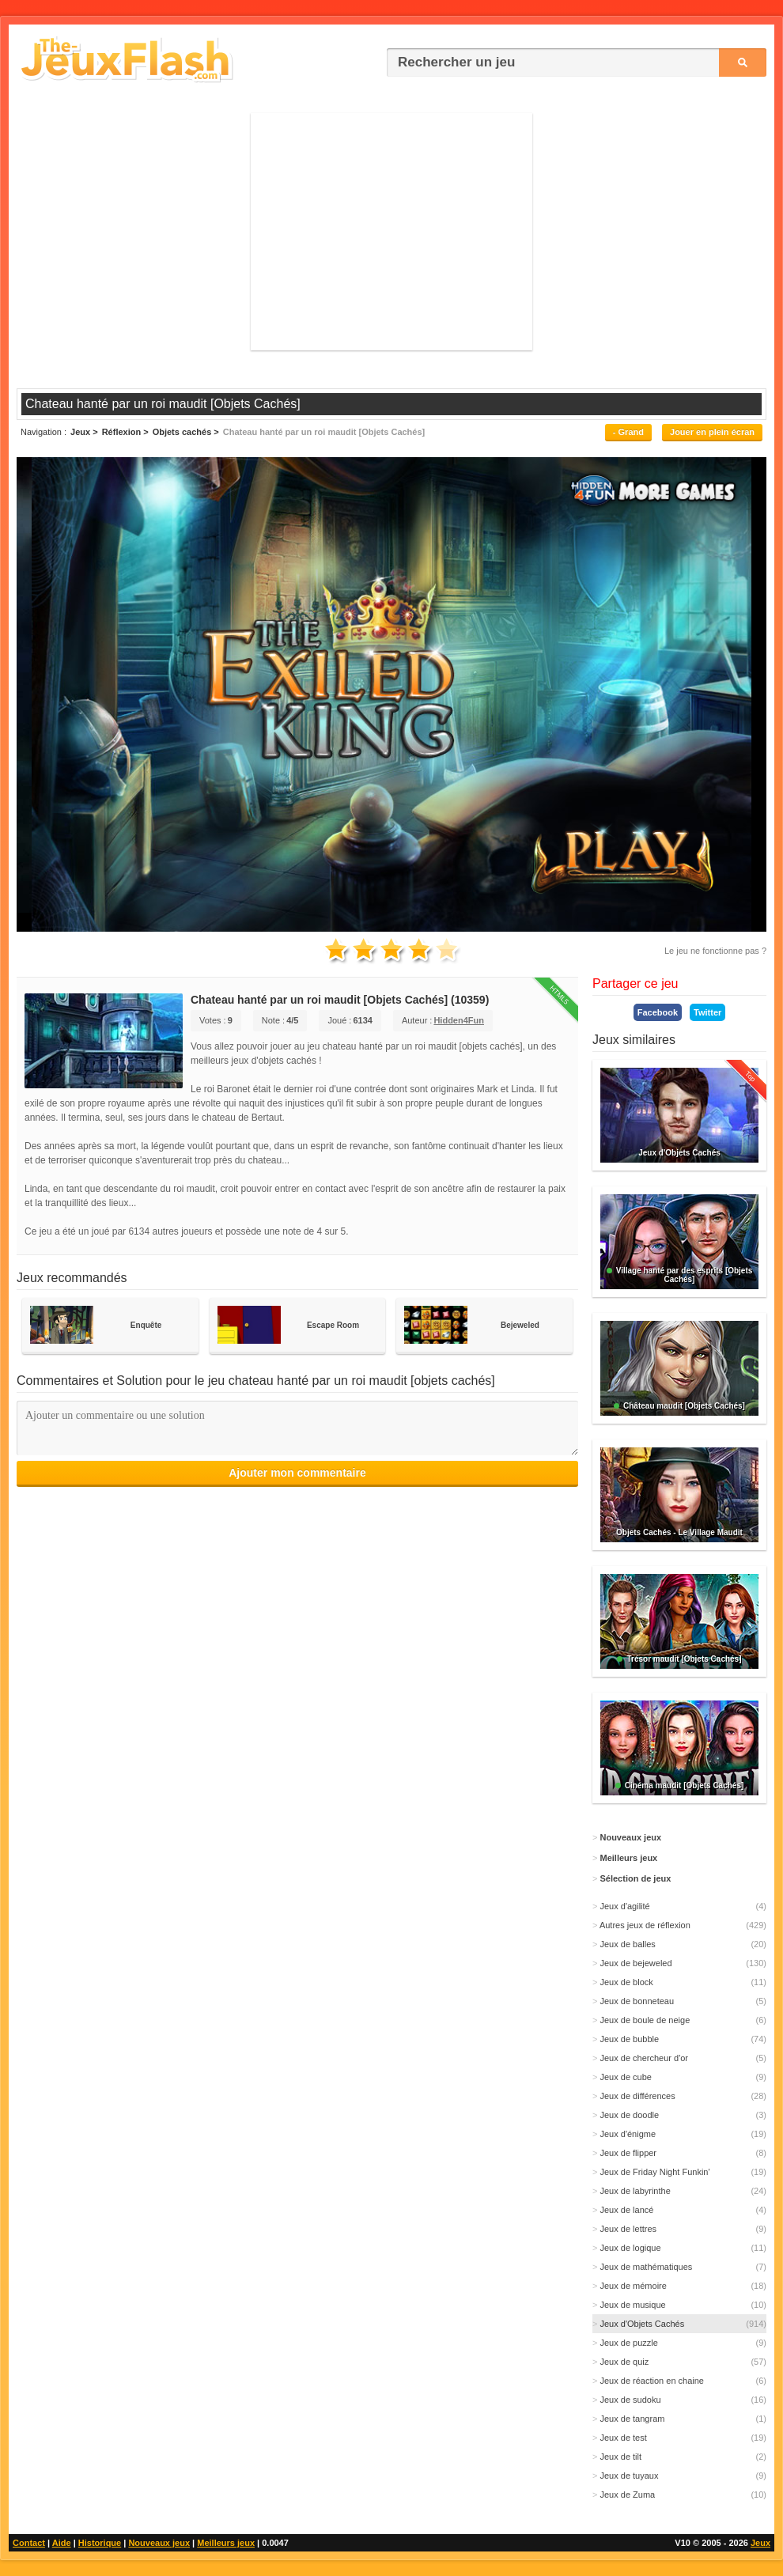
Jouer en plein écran (712, 432)
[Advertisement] (391, 231)
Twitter (707, 1012)
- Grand (628, 432)
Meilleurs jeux (226, 2543)
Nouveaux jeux (159, 2543)
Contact (29, 2543)
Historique (99, 2543)
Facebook (657, 1012)
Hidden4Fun (458, 1020)
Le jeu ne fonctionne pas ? (715, 950)
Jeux (760, 2543)
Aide (61, 2543)
